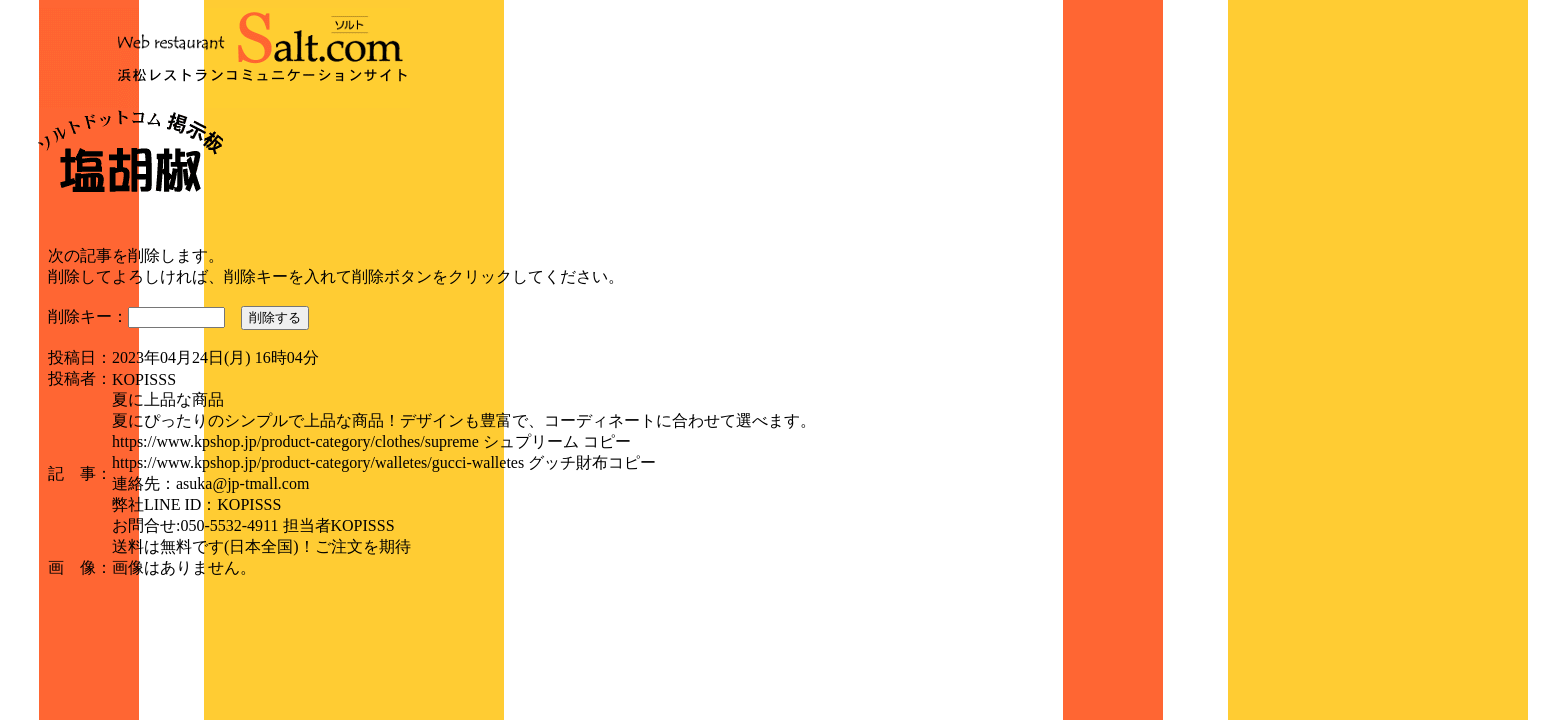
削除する (275, 317)
